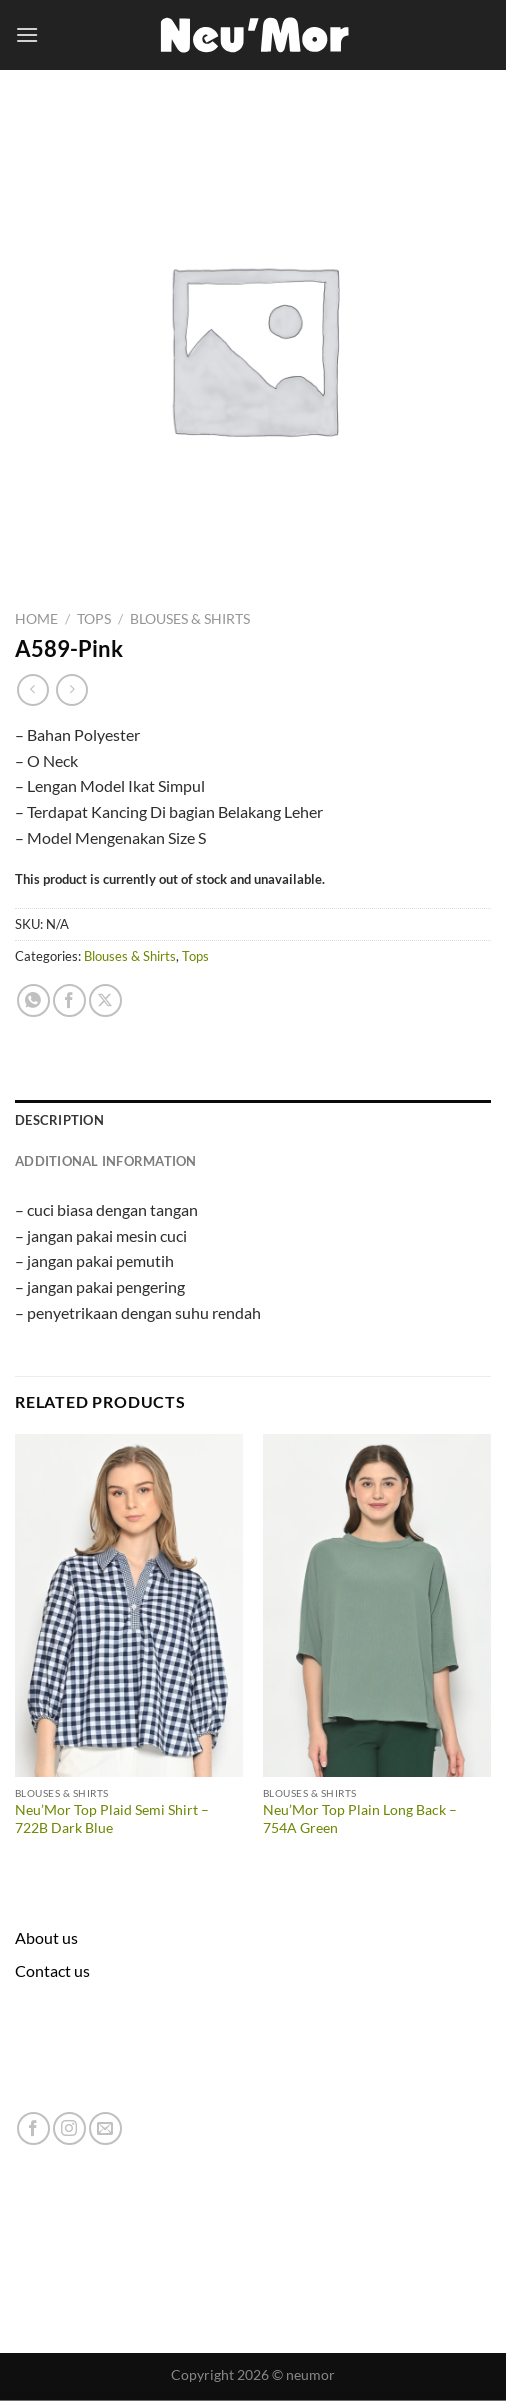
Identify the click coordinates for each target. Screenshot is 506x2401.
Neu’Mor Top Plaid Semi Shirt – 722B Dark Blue (112, 1819)
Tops (94, 619)
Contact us (52, 1970)
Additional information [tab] (106, 1161)
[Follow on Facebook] (33, 2128)
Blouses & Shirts (190, 619)
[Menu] (27, 34)
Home (36, 619)
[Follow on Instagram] (69, 2128)
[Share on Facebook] (69, 1000)
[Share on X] (105, 1000)
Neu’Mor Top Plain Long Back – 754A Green (360, 1819)
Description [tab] (59, 1120)
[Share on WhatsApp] (33, 1000)
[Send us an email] (105, 2128)
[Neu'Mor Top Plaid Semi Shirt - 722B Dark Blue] (129, 1605)
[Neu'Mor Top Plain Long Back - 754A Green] (377, 1605)
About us (46, 1937)
